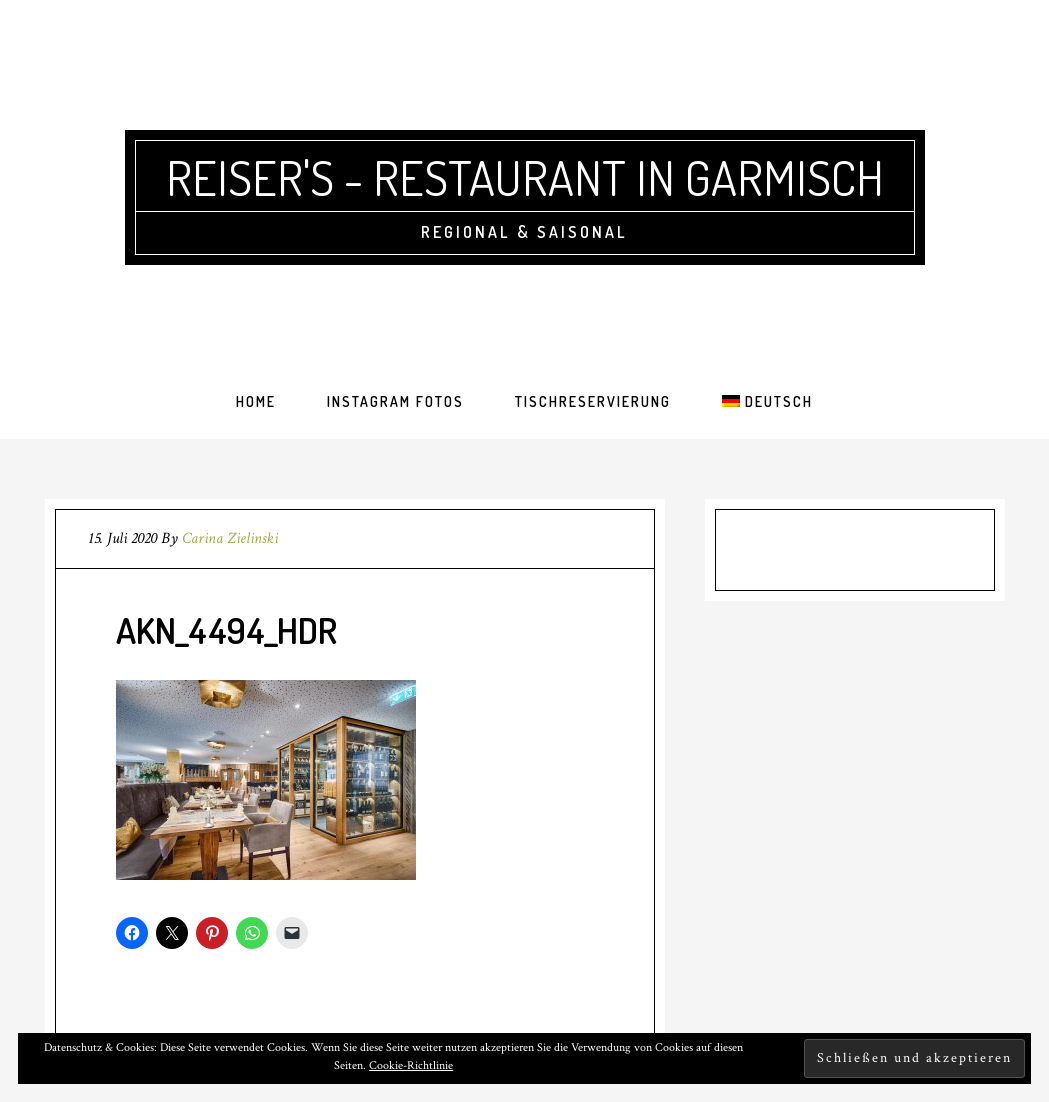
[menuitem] (767, 402)
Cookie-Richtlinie (411, 1065)
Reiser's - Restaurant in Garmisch (525, 177)
